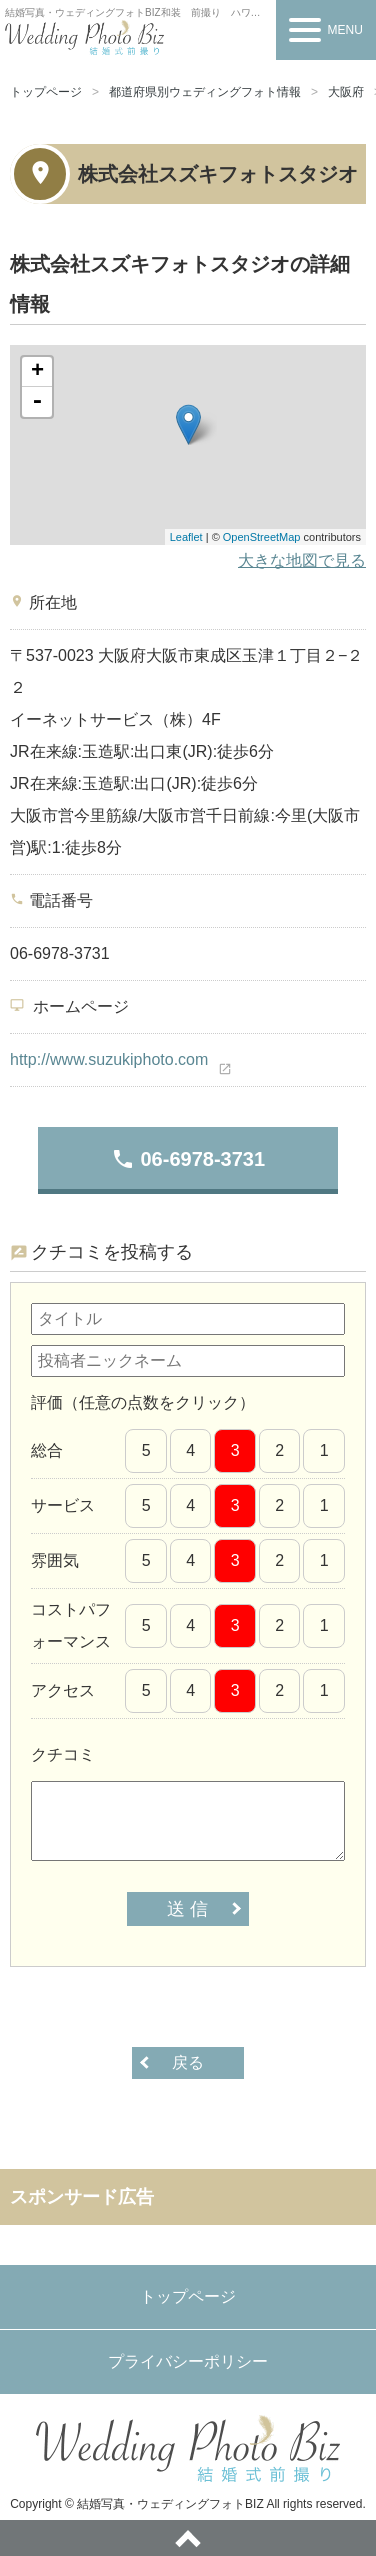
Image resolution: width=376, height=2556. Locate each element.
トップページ (46, 92)
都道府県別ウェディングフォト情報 (205, 92)
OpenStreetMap (262, 537)
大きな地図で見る (302, 560)
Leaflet (186, 537)
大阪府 (346, 92)
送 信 (187, 1909)
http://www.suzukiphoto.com (109, 1059)
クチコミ (63, 1754)
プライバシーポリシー (188, 2361)
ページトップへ (188, 2538)
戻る (188, 2062)
